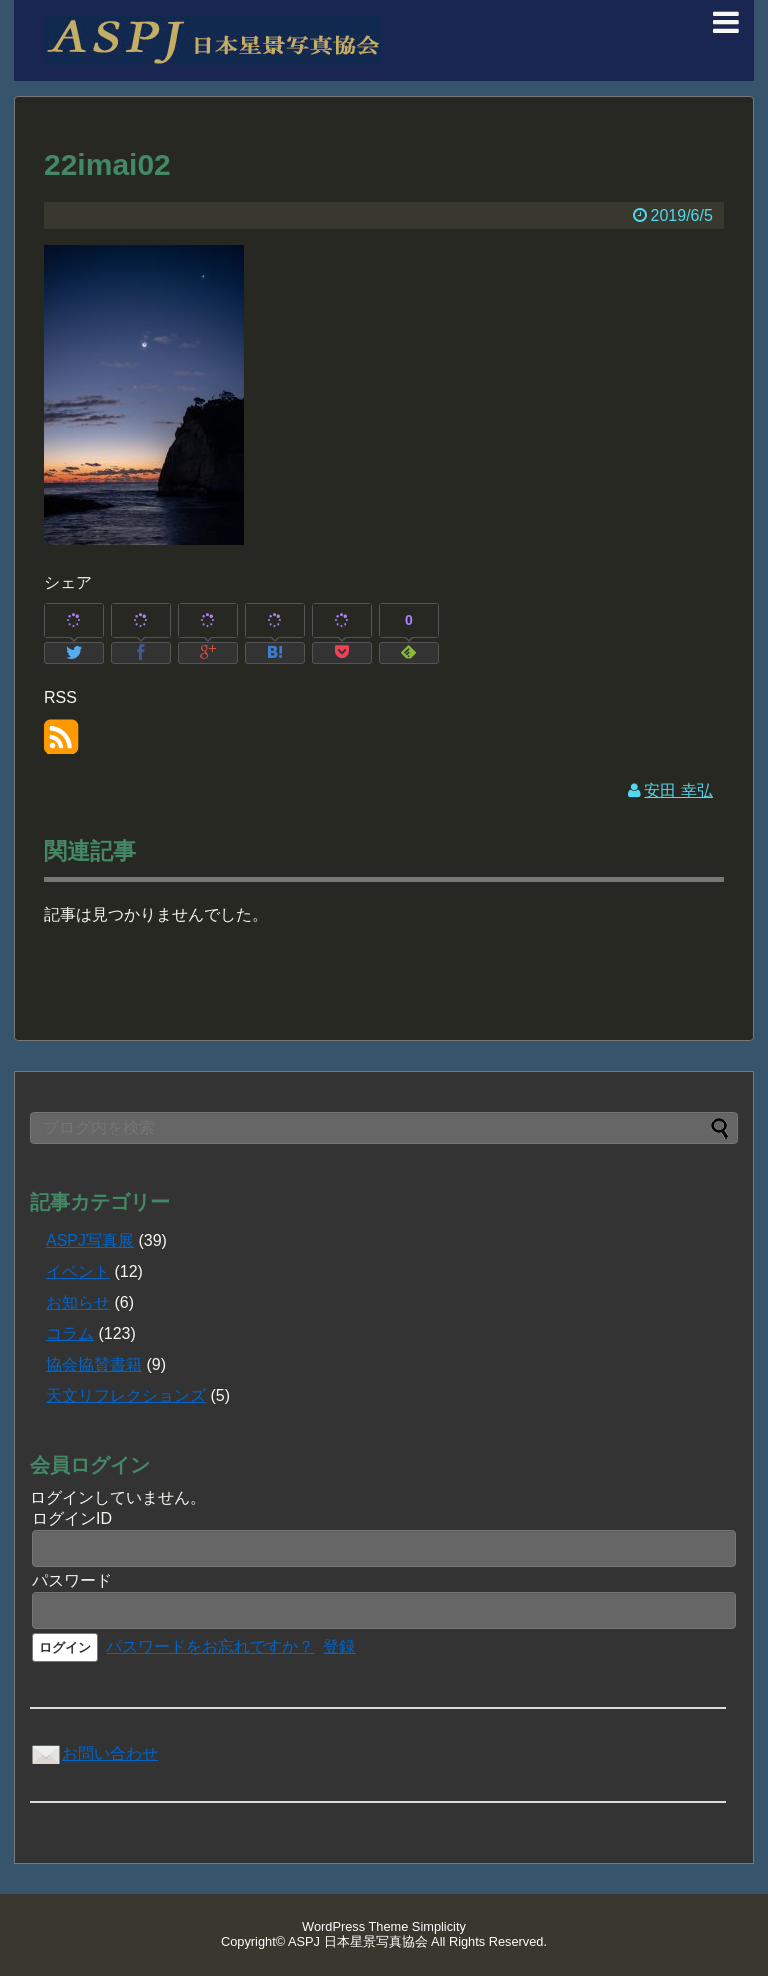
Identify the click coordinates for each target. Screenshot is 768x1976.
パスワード (72, 1580)
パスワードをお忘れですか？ (210, 1646)
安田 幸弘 (678, 790)
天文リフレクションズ (126, 1395)
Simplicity (439, 1926)
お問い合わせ (94, 1753)
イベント (78, 1271)
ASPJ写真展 (90, 1240)
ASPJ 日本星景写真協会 (358, 1941)
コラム (70, 1333)
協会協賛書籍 (94, 1364)
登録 (339, 1646)
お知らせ (78, 1302)
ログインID (72, 1518)
